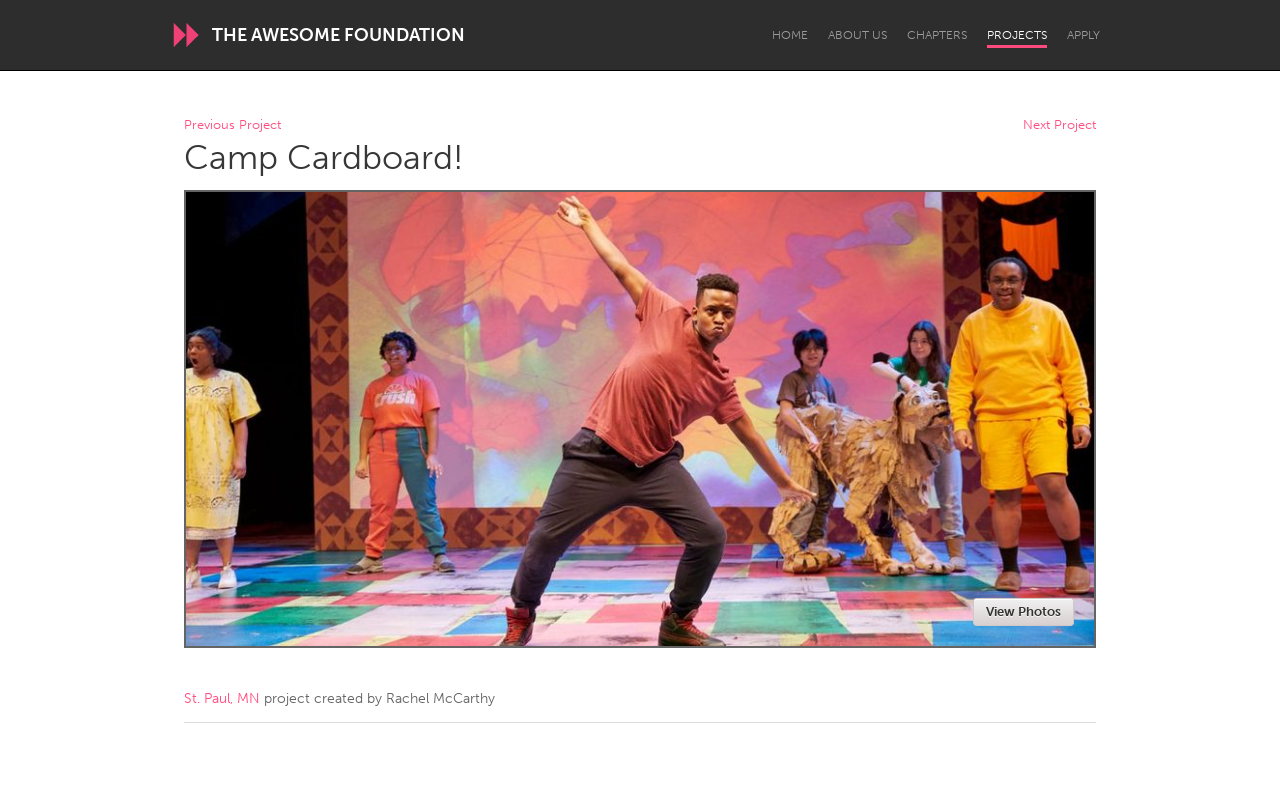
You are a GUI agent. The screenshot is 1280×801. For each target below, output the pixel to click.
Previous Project (232, 125)
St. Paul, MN (222, 698)
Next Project (1059, 125)
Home (790, 35)
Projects (1017, 35)
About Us (857, 35)
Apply (1083, 35)
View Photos (1023, 611)
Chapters (937, 35)
